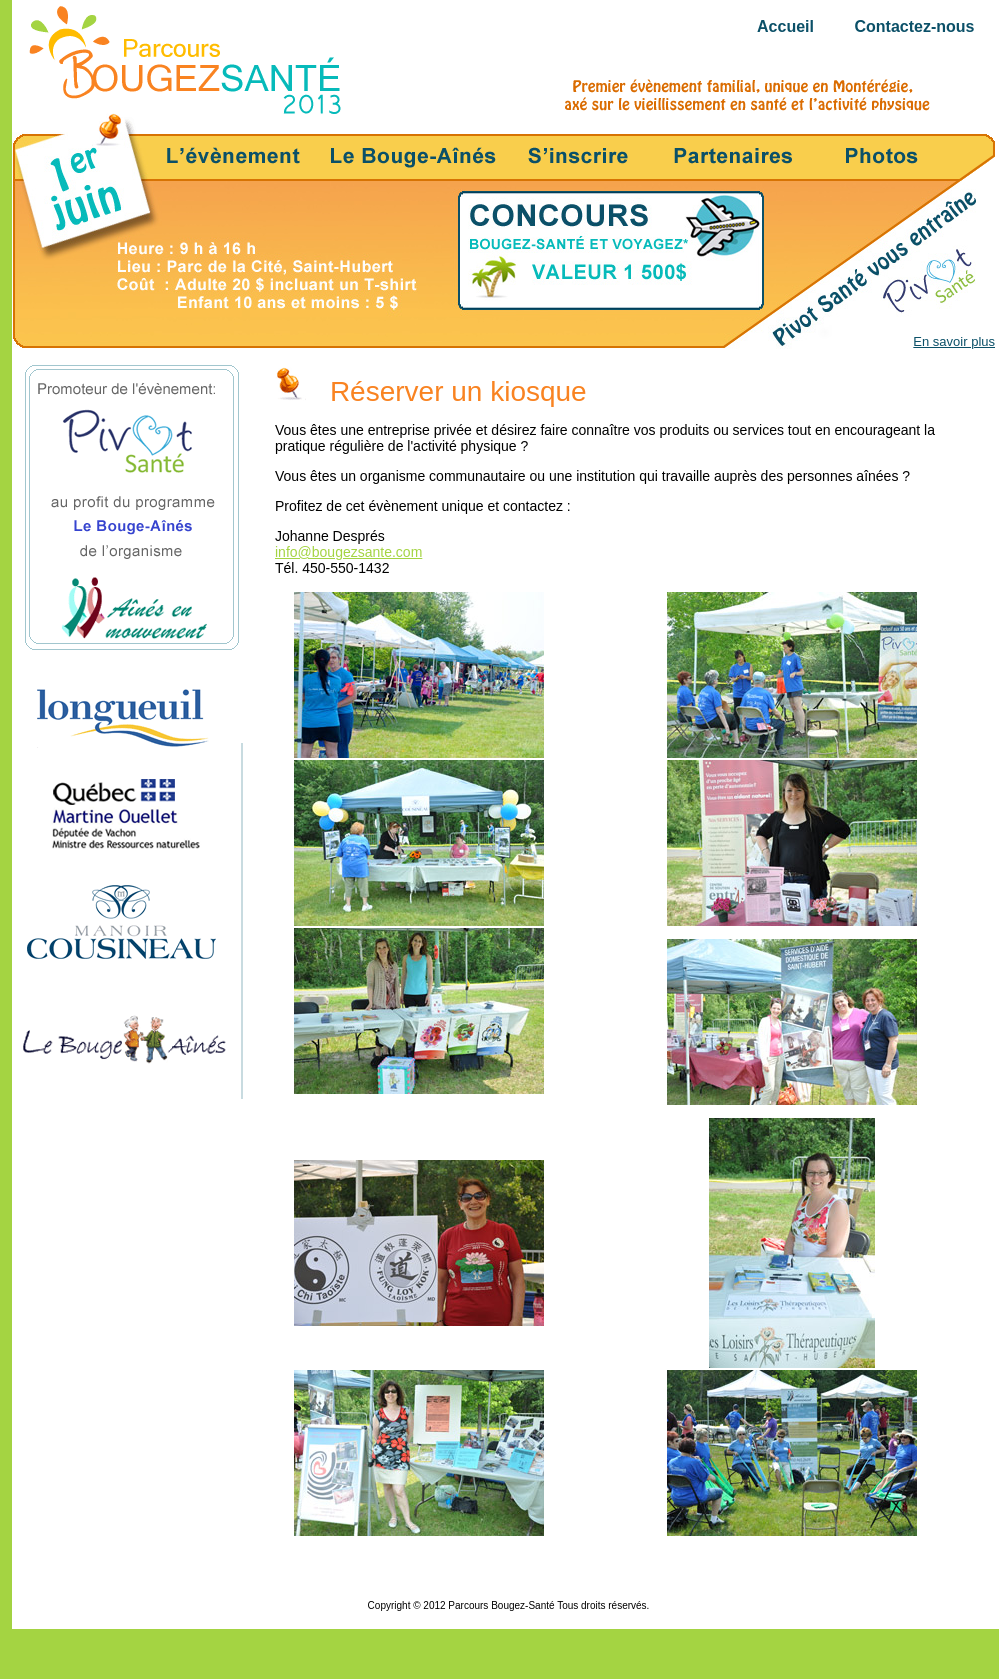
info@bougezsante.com (348, 552)
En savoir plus (954, 341)
